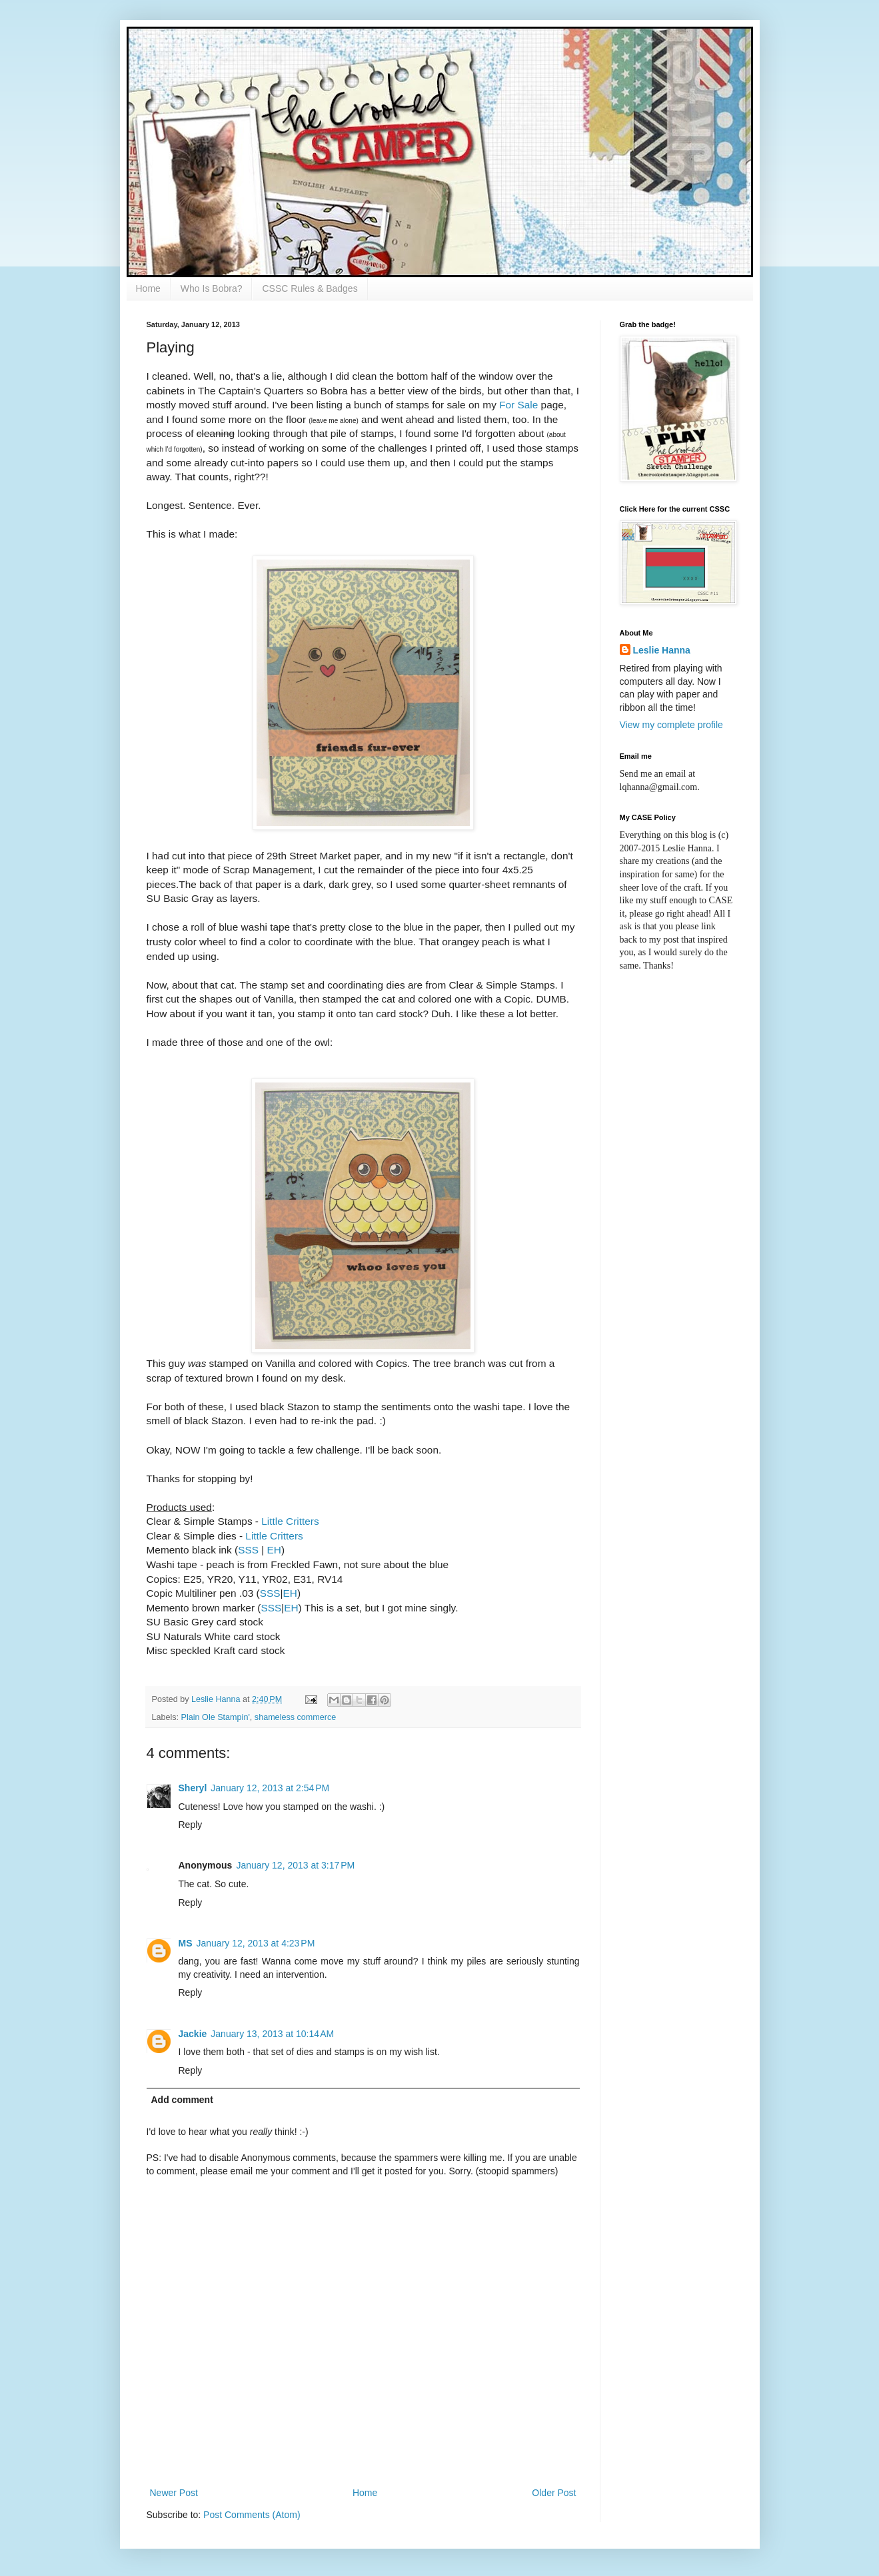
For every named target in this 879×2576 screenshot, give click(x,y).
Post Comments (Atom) (251, 2514)
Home (148, 288)
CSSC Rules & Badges (309, 288)
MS (186, 1943)
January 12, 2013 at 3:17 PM (295, 1865)
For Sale (518, 404)
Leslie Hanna (661, 650)
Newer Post (174, 2492)
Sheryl (193, 1788)
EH (274, 1549)
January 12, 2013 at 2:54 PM (270, 1788)
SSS (248, 1549)
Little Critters (290, 1521)
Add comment (182, 2099)
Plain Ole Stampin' (215, 1717)
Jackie (193, 2033)
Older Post (554, 2492)
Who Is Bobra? (212, 288)
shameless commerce (295, 1717)
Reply (191, 1824)
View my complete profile (671, 724)
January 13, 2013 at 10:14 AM (272, 2033)
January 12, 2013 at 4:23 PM (256, 1943)
